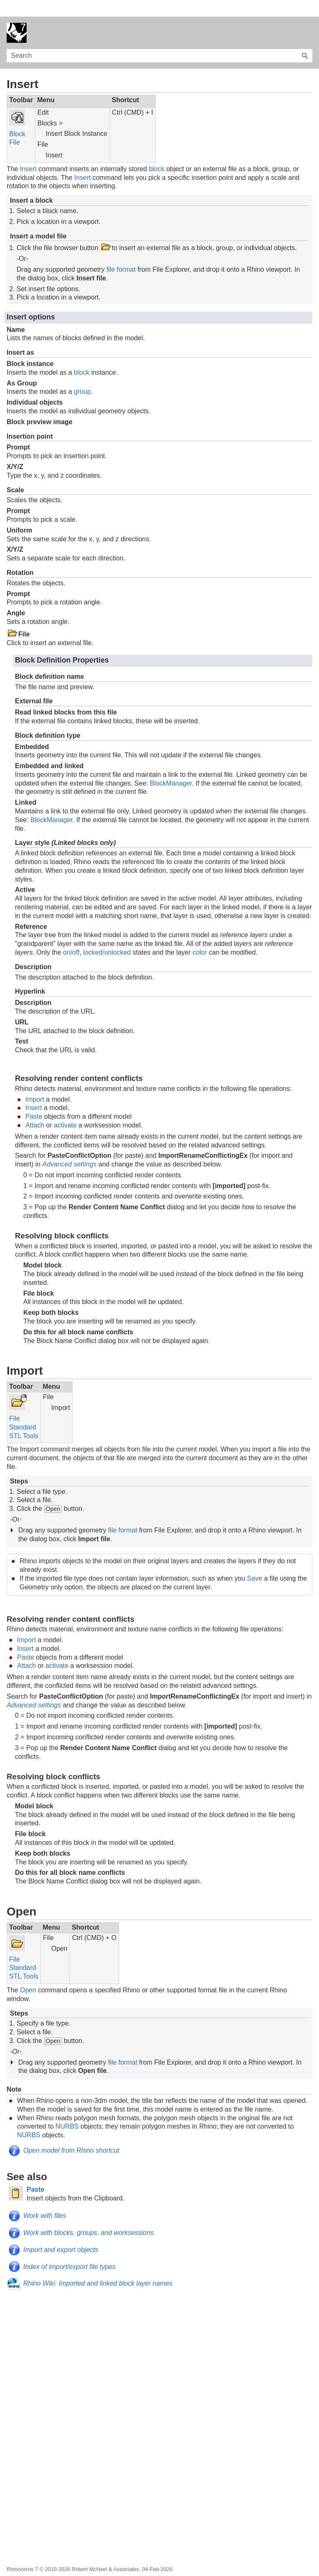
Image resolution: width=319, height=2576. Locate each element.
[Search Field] (159, 39)
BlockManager (171, 766)
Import (34, 1082)
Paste (33, 1099)
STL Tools (23, 1419)
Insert (28, 152)
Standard (22, 1410)
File (14, 125)
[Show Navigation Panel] (308, 16)
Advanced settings (69, 1147)
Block (17, 117)
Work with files (44, 2199)
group (82, 374)
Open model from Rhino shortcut (71, 2133)
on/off (71, 935)
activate (65, 1108)
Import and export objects (60, 2233)
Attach (34, 1108)
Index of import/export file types (69, 2250)
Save (254, 1561)
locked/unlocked (107, 935)
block (156, 152)
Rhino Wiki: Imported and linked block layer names (97, 2266)
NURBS (67, 2109)
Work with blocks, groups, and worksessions (88, 2216)
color (200, 935)
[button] (304, 39)
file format (120, 252)
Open (28, 1973)
